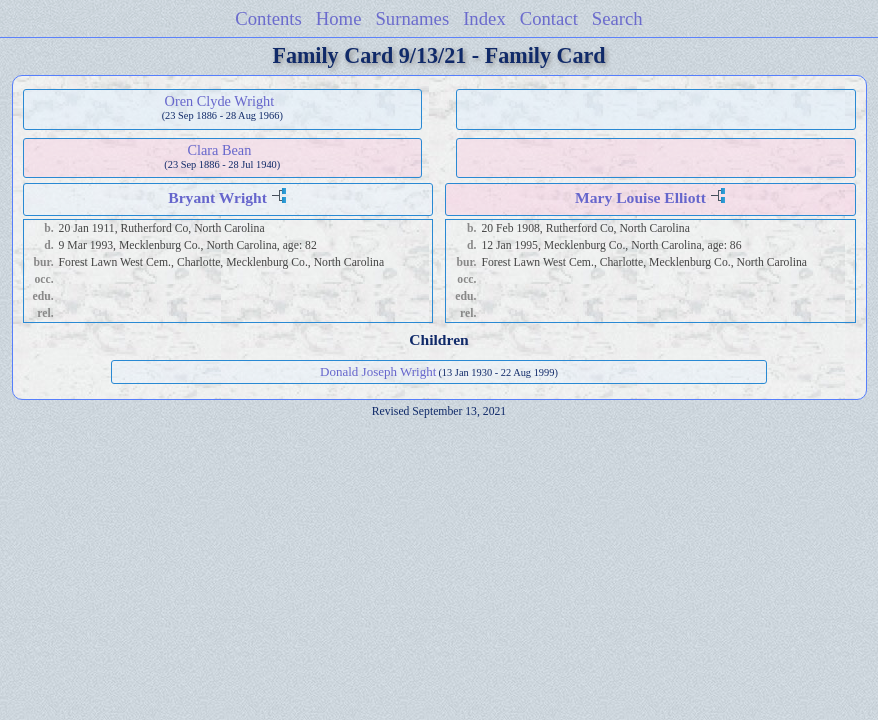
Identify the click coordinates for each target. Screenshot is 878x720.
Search (617, 18)
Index (484, 18)
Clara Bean (219, 150)
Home (339, 18)
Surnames (412, 18)
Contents (268, 18)
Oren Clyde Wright (220, 101)
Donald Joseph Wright (378, 371)
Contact (549, 18)
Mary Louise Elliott (640, 197)
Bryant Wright (217, 197)
